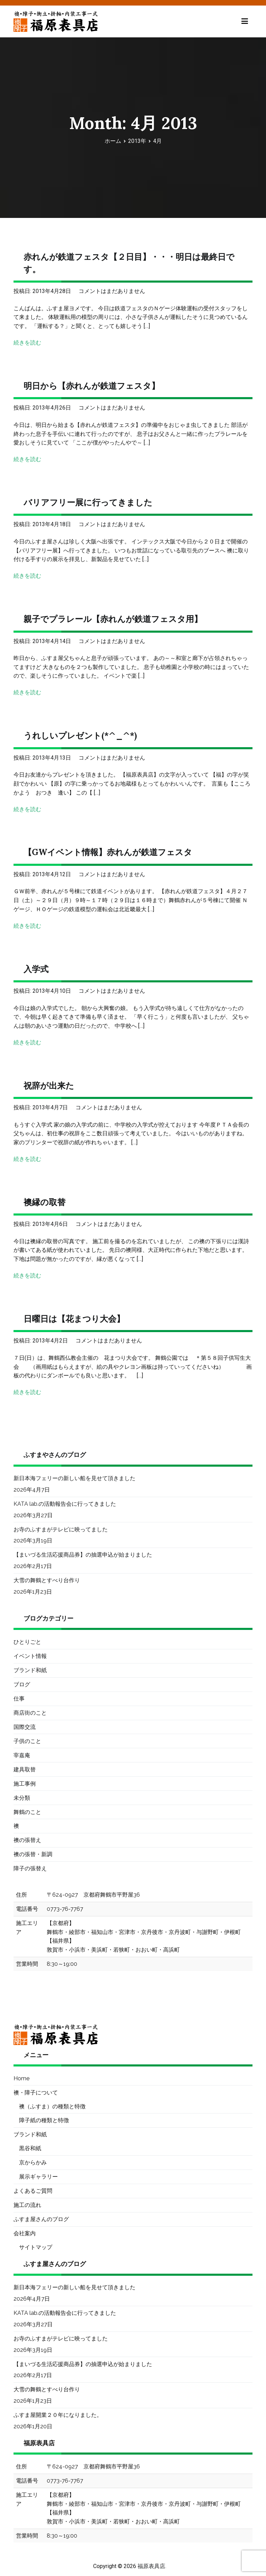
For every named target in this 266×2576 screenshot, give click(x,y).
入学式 (36, 969)
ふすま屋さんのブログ (41, 2219)
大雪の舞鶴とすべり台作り (47, 1580)
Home (21, 2078)
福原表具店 (151, 2566)
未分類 (22, 1798)
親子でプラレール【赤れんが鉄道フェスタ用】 (113, 619)
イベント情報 (30, 1656)
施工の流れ (27, 2205)
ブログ (22, 1684)
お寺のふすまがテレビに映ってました (61, 1529)
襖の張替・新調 (33, 1854)
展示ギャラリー (38, 2176)
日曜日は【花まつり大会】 (74, 1318)
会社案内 (25, 2233)
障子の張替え (30, 1868)
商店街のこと (30, 1712)
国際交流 (25, 1727)
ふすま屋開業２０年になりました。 (58, 2415)
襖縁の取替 (44, 1202)
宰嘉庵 (22, 1755)
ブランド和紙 (30, 1670)
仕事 (19, 1698)
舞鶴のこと (27, 1812)
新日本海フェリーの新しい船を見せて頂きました (74, 1478)
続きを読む (27, 342)
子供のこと (27, 1741)
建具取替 (25, 1769)
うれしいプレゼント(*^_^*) (80, 735)
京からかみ (33, 2162)
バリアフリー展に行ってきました (88, 502)
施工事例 (25, 1783)
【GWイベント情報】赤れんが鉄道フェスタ (108, 852)
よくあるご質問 (33, 2191)
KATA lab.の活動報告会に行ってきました (65, 1504)
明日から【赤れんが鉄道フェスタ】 (92, 386)
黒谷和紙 (30, 2148)
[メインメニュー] (244, 21)
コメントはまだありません (112, 291)
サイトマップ (35, 2247)
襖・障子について (36, 2092)
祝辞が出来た (49, 1085)
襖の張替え (27, 1840)
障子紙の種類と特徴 (44, 2120)
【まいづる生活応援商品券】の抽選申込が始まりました (83, 1554)
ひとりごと (27, 1642)
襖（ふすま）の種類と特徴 (52, 2106)
